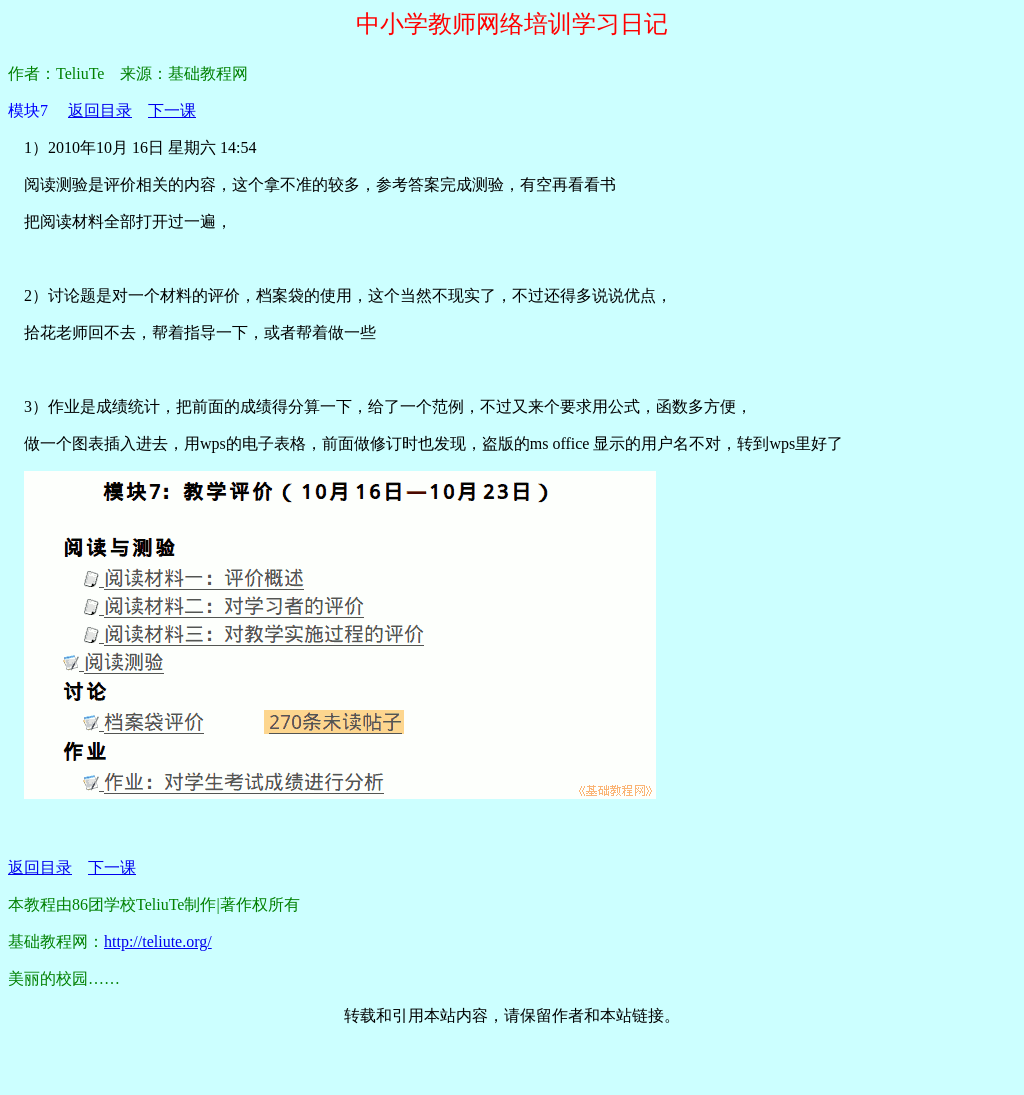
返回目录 (100, 110)
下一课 (172, 110)
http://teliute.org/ (158, 941)
